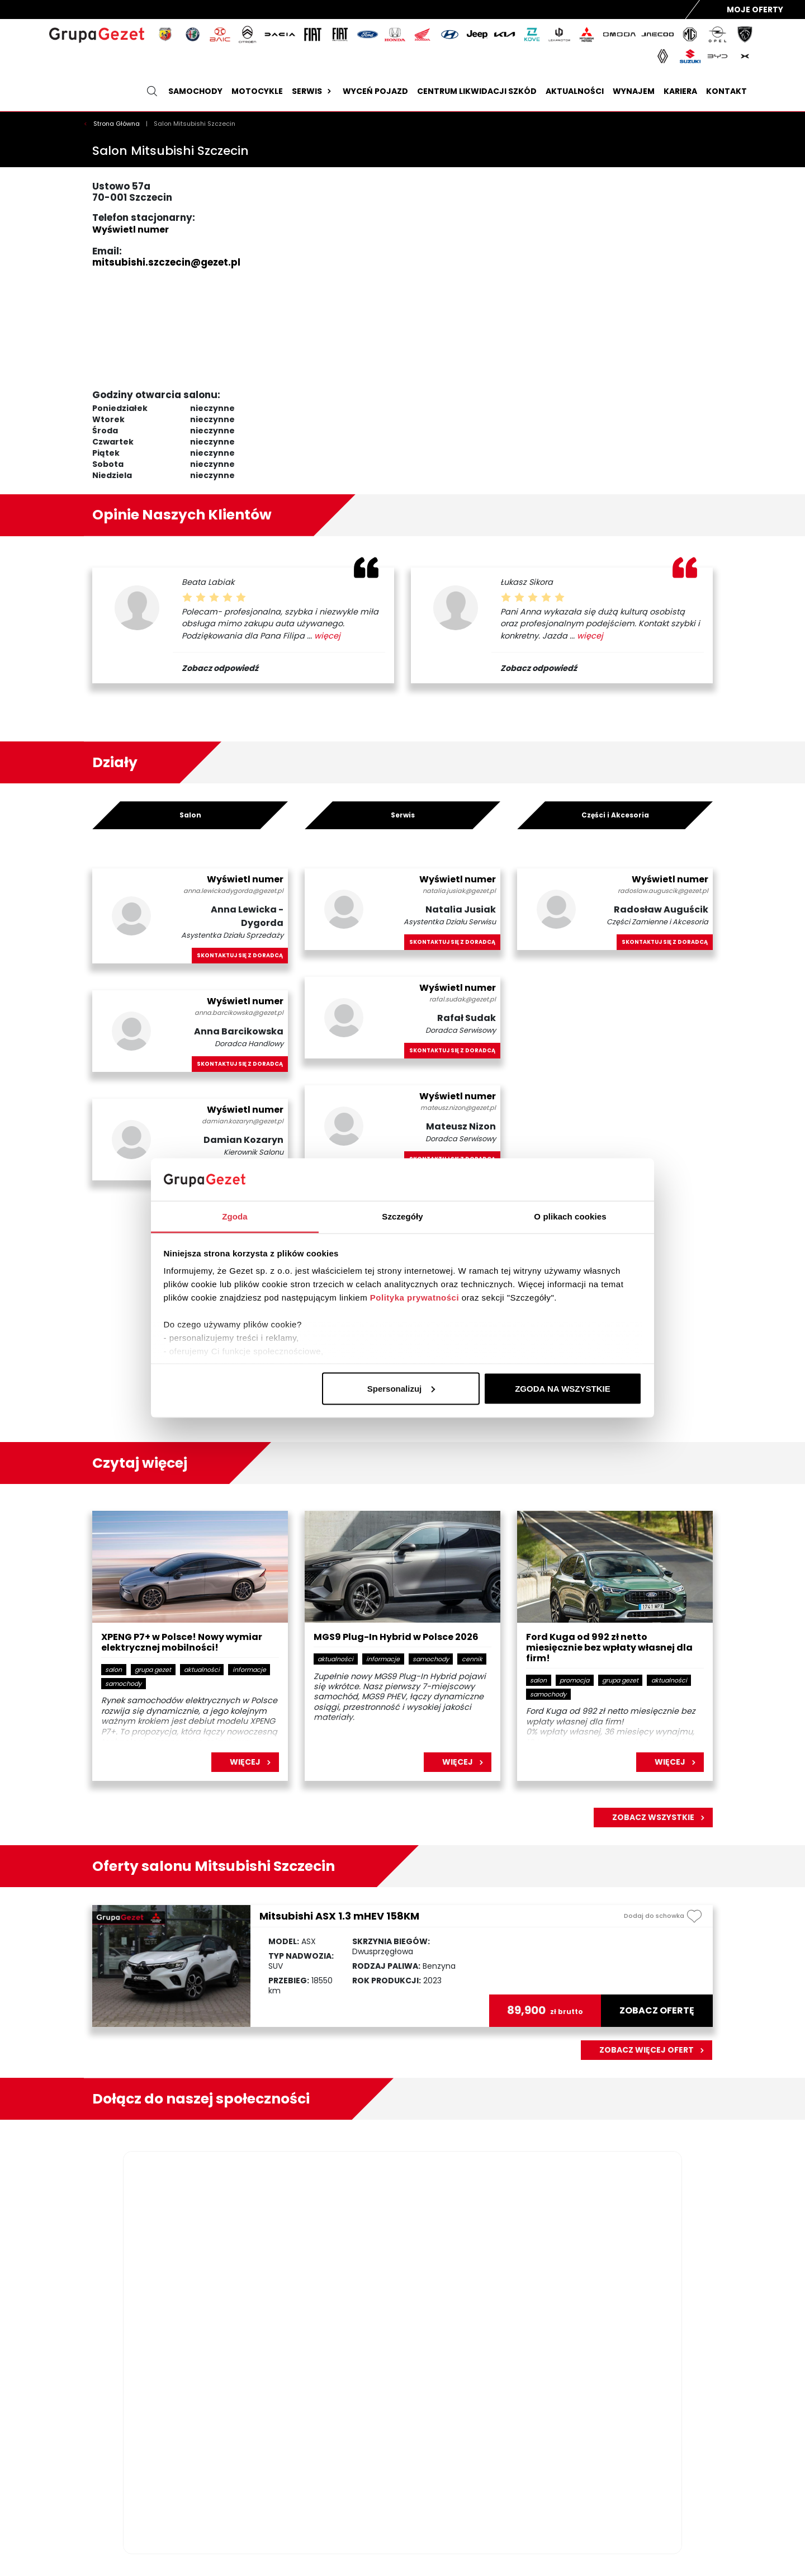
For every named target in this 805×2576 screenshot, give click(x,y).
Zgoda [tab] (235, 1216)
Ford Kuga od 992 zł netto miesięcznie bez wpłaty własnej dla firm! (609, 1648)
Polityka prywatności (414, 1297)
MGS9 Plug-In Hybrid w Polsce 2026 (396, 1637)
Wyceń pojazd (375, 91)
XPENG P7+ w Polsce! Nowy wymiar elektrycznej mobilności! (181, 1643)
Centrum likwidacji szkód (477, 91)
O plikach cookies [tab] (570, 1216)
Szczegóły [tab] (402, 1216)
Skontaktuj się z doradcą (240, 955)
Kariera (680, 91)
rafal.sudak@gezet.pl (462, 999)
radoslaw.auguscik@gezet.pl (663, 890)
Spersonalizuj (401, 1388)
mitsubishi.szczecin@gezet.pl (166, 262)
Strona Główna (117, 123)
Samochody (195, 91)
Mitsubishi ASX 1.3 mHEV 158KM (339, 1915)
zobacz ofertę (656, 2011)
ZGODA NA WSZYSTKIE (562, 1388)
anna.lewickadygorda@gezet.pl (233, 890)
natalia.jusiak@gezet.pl (459, 890)
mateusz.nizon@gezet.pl (458, 1107)
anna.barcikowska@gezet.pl (239, 1012)
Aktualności (575, 91)
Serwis (313, 91)
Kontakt (726, 91)
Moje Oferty (755, 9)
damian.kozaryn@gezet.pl (242, 1121)
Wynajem (634, 91)
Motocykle (257, 91)
